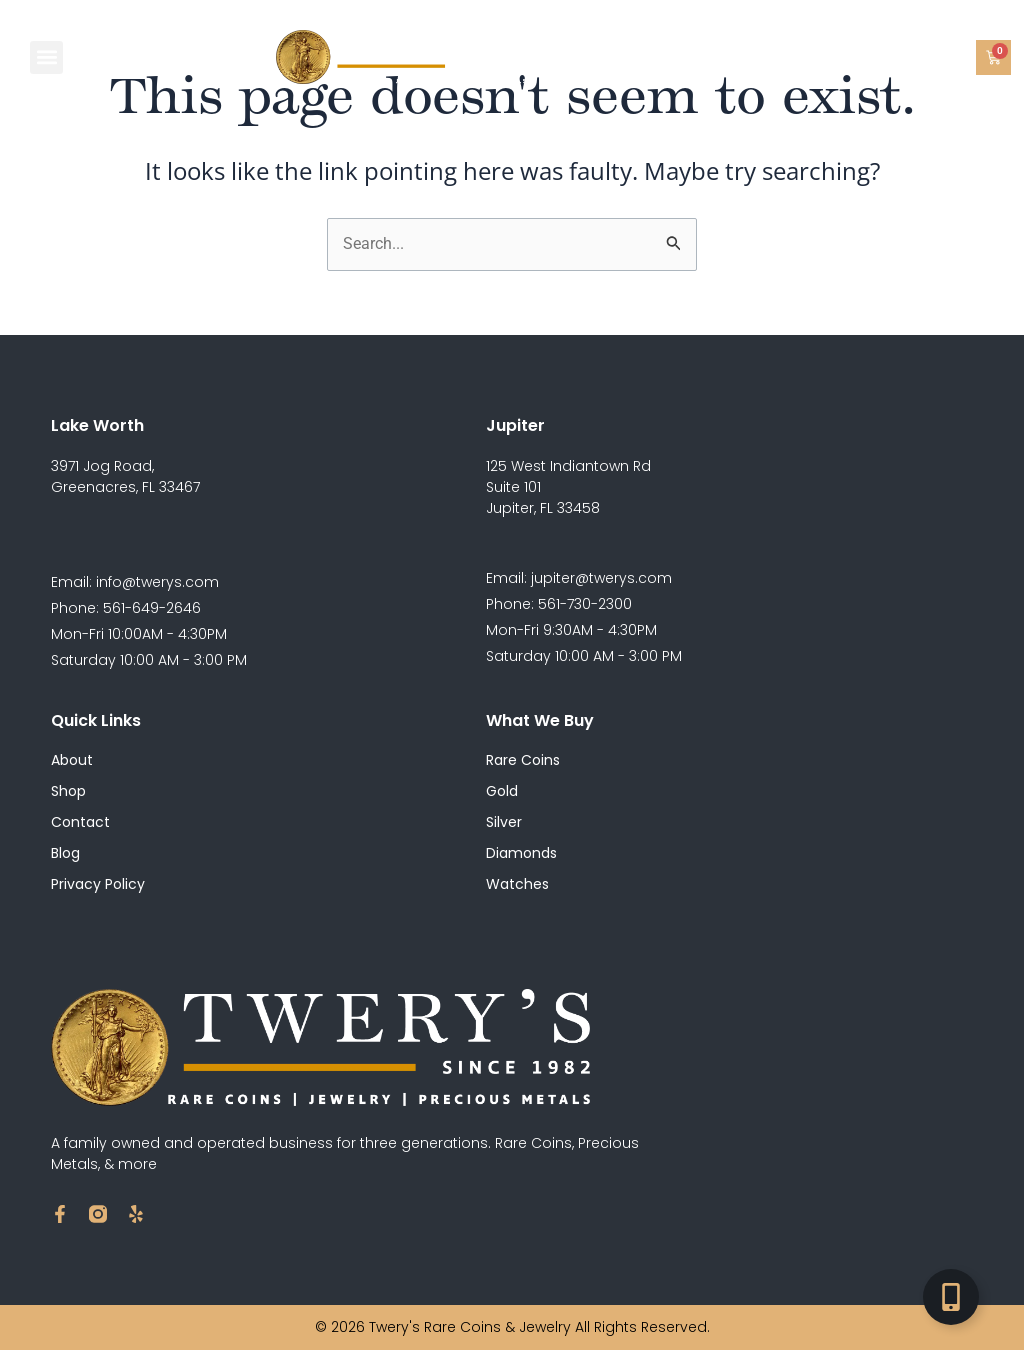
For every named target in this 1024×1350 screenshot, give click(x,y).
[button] (46, 57)
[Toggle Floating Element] (951, 1297)
